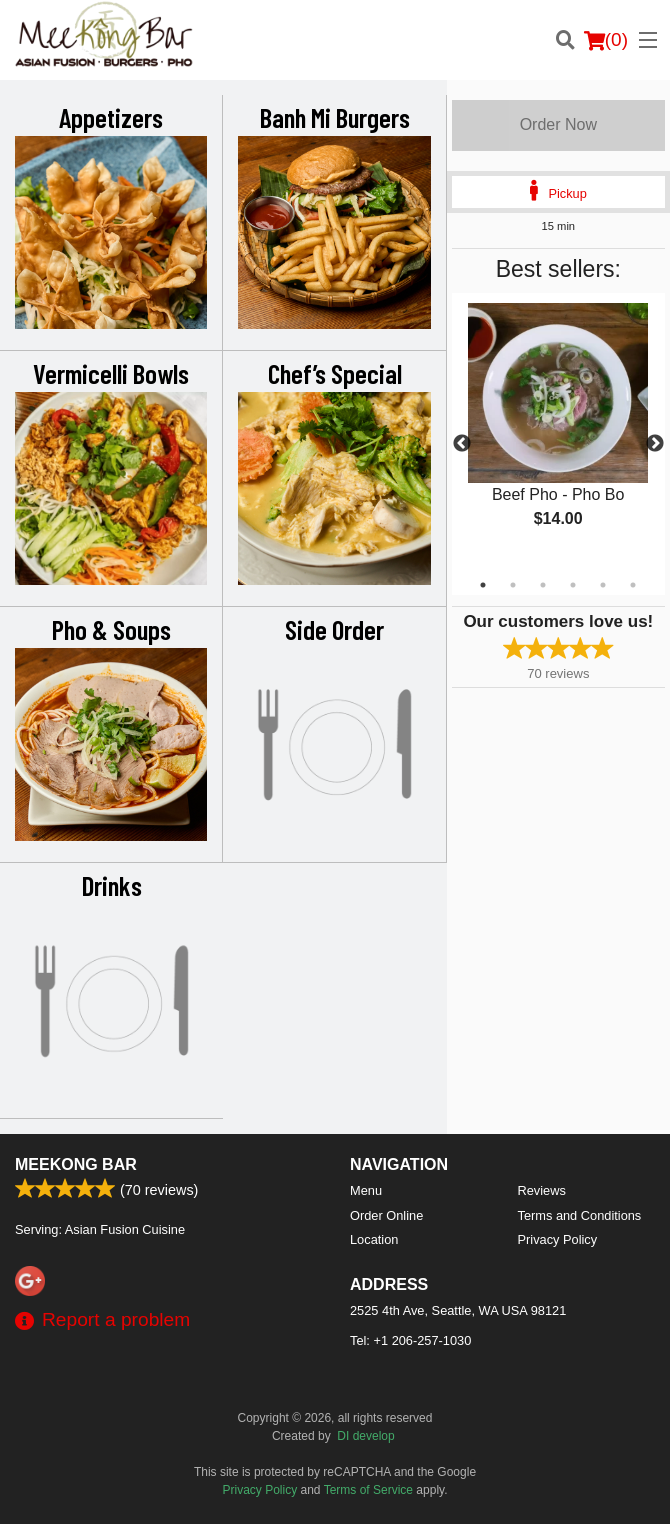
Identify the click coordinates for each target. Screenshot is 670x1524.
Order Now (558, 124)
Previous (462, 444)
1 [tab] (483, 585)
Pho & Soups (111, 629)
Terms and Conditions (580, 1215)
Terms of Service (368, 1490)
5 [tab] (603, 585)
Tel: (410, 1340)
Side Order (334, 629)
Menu (366, 1190)
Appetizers (111, 117)
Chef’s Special (335, 373)
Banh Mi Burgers (335, 117)
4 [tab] (573, 585)
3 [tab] (543, 585)
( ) (606, 40)
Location (374, 1239)
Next (655, 444)
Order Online (386, 1215)
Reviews (542, 1190)
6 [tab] (633, 585)
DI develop (365, 1436)
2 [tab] (513, 585)
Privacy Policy (558, 1239)
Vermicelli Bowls (111, 373)
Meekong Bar (76, 1164)
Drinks (112, 885)
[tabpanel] (558, 432)
